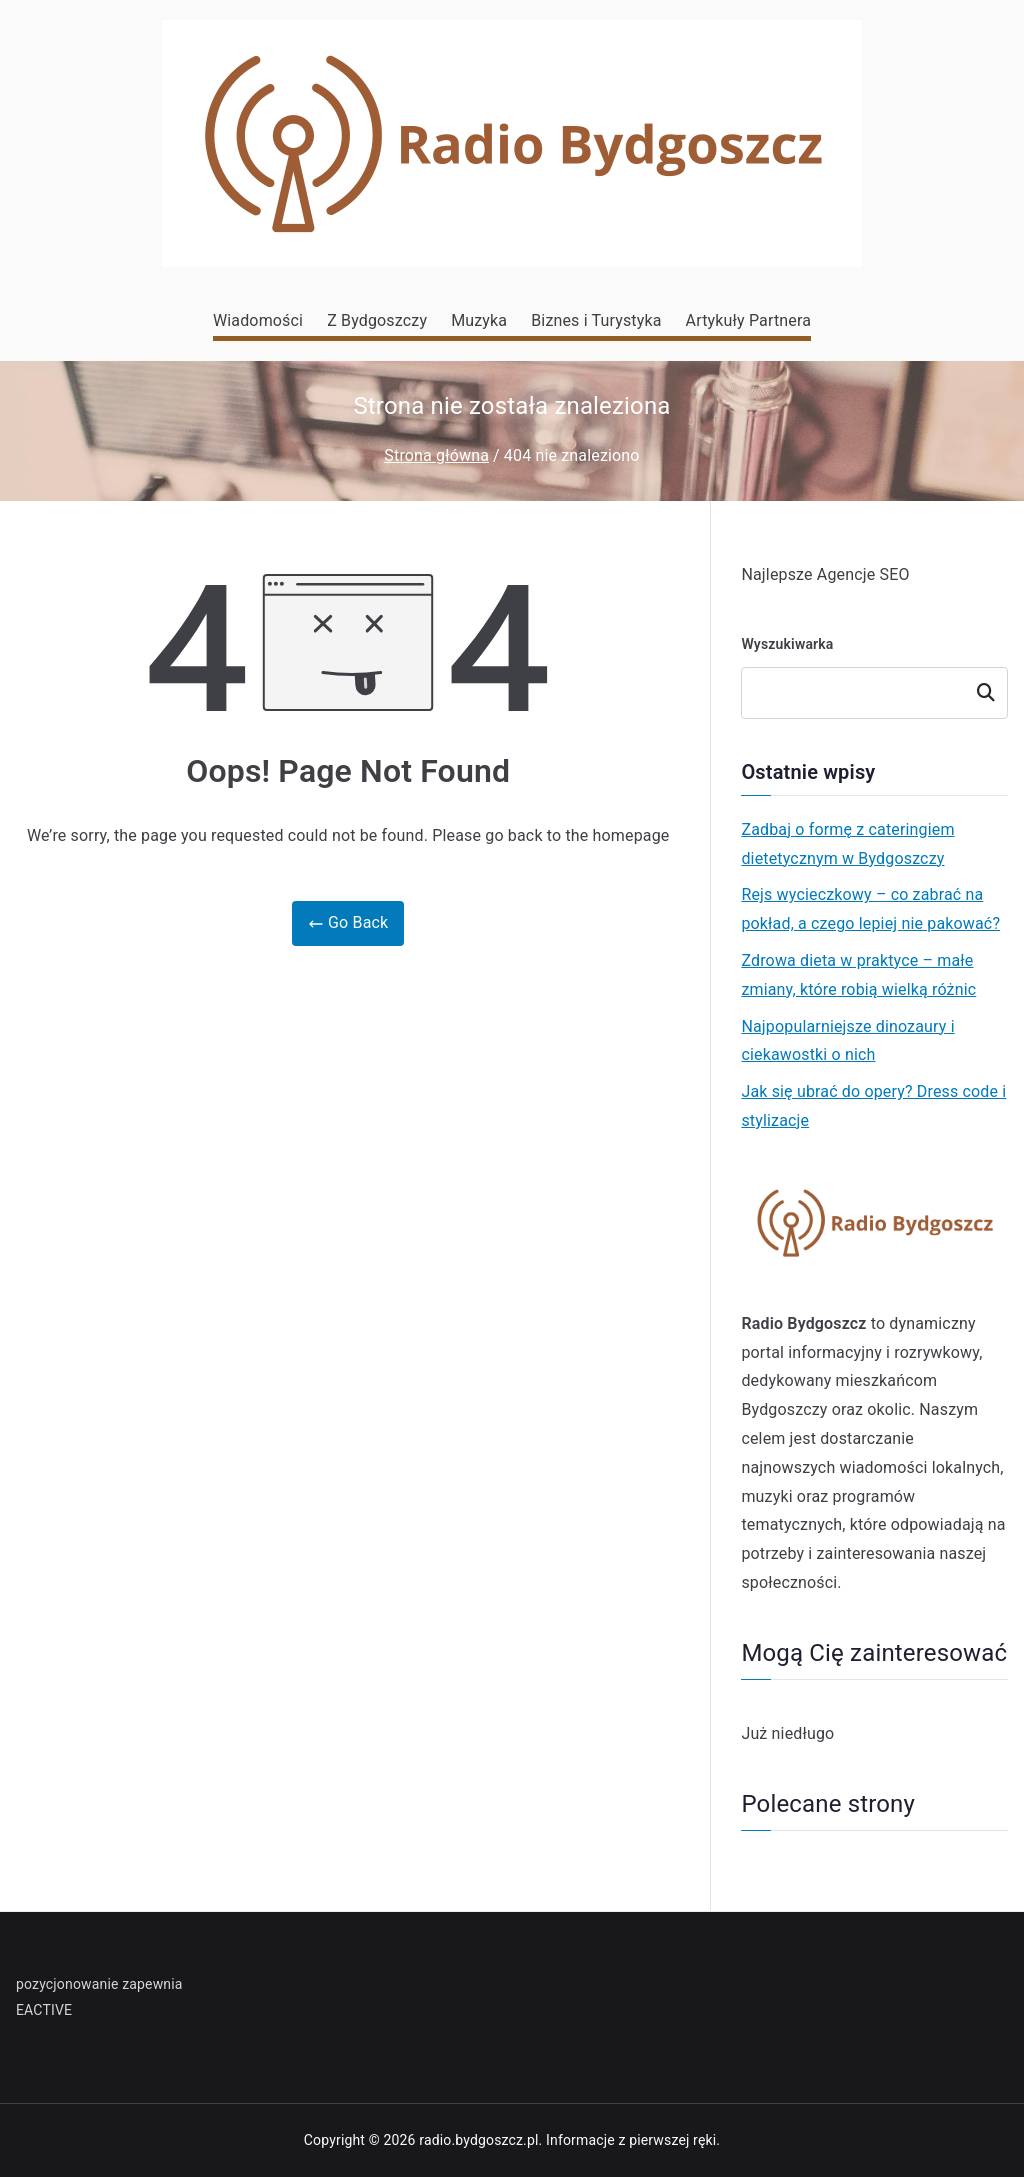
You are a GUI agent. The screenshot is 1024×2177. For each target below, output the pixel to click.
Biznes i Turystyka (596, 320)
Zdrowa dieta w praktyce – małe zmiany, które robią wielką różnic (858, 975)
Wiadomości (258, 320)
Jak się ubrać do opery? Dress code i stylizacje (873, 1106)
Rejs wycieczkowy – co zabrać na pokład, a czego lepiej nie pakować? (870, 909)
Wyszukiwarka (787, 644)
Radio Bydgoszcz (803, 1323)
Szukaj (986, 693)
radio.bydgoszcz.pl (478, 2140)
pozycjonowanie (67, 1984)
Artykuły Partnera (748, 320)
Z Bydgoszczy (377, 320)
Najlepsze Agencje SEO (825, 574)
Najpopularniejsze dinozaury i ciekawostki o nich (847, 1041)
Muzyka (479, 320)
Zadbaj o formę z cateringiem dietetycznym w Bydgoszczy (847, 844)
